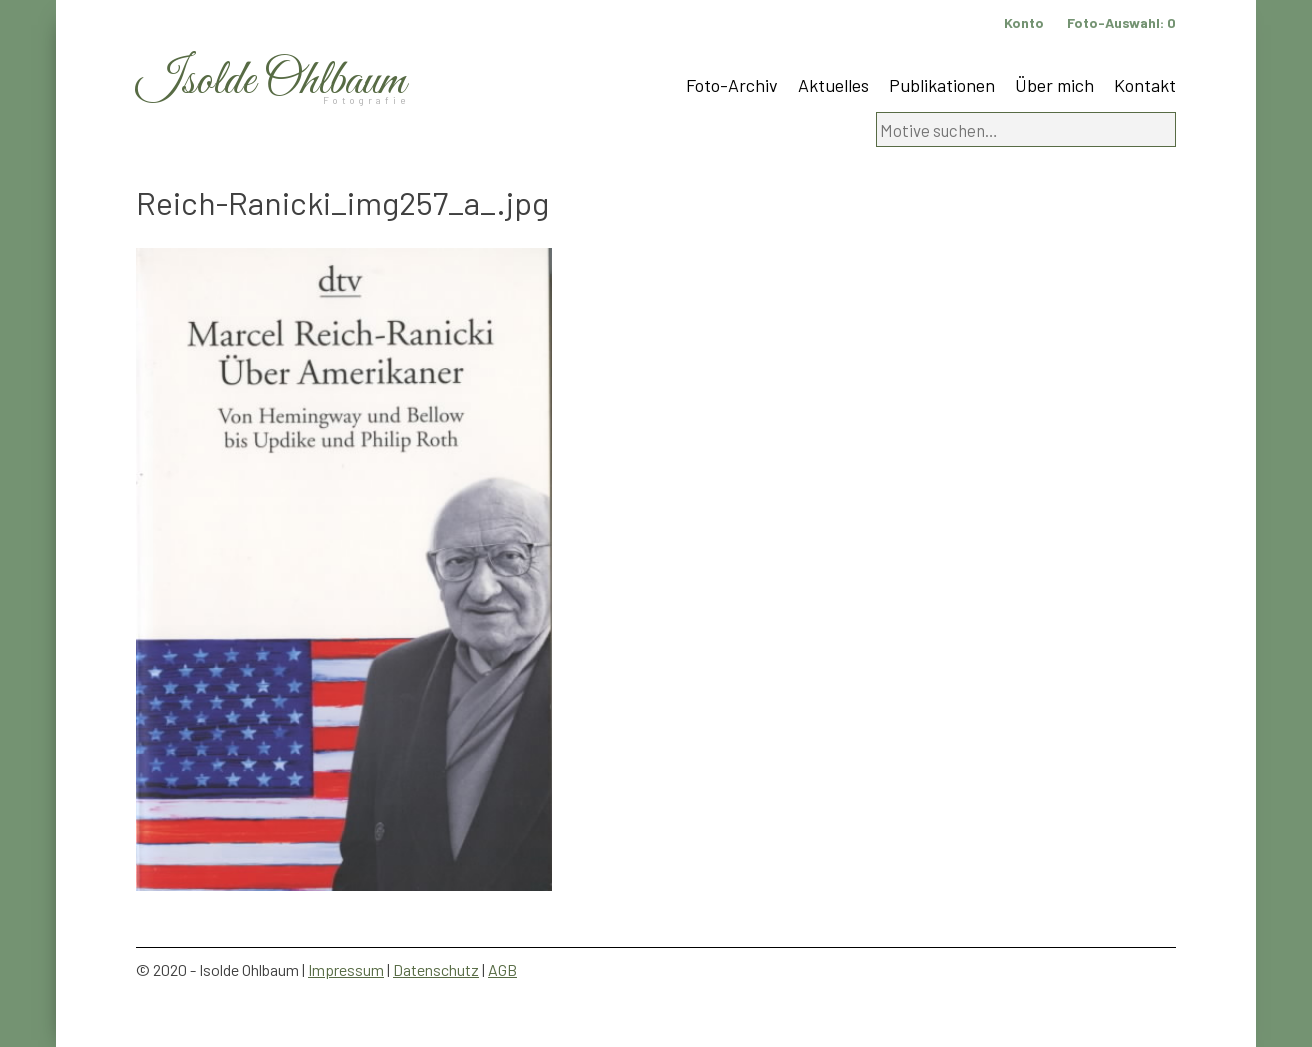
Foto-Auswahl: (1121, 22)
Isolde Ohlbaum (271, 81)
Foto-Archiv (732, 85)
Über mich (1054, 85)
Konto (1024, 22)
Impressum (346, 969)
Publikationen (942, 85)
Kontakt (1145, 85)
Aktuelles (833, 85)
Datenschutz (436, 969)
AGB (502, 969)
